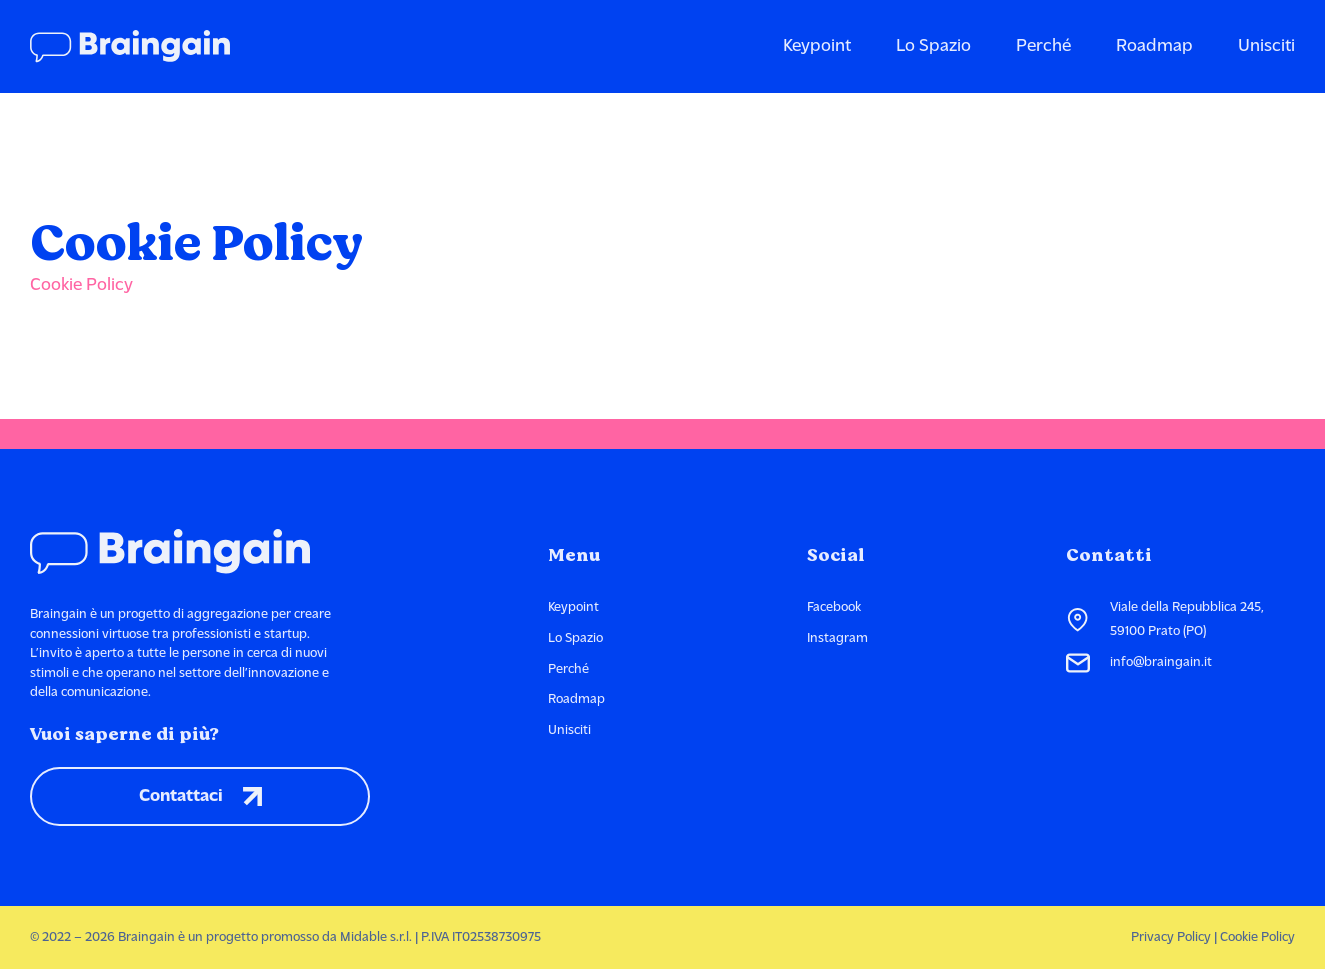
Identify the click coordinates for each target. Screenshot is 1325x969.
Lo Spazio (933, 46)
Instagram (837, 638)
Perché (1043, 46)
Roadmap (1154, 46)
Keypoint (817, 46)
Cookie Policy (81, 285)
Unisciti (1266, 46)
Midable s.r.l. (376, 937)
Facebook (834, 607)
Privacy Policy (1171, 937)
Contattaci (200, 797)
